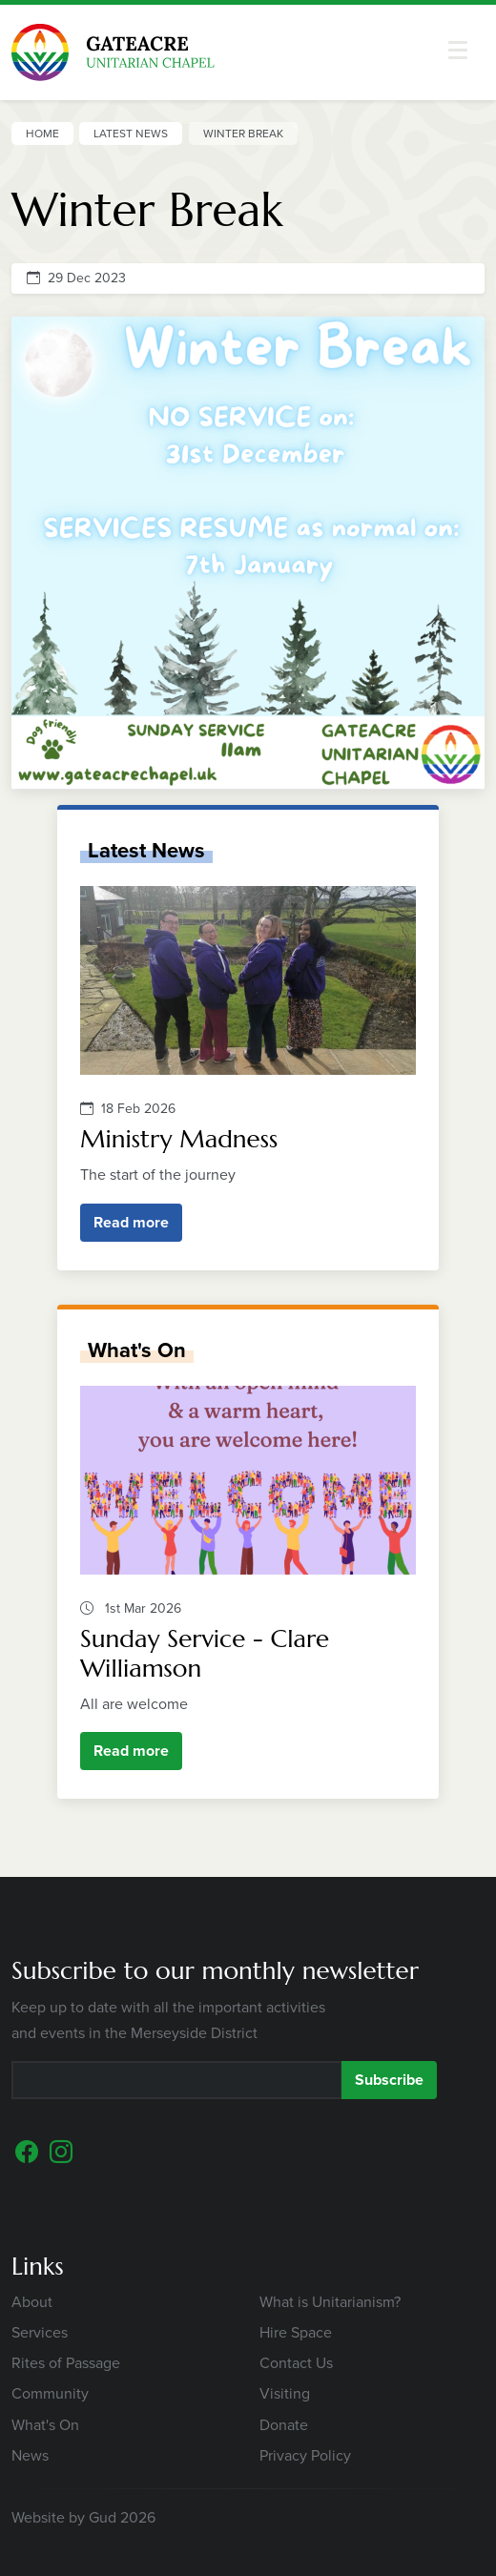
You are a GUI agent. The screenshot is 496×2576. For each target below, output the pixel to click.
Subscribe (389, 2080)
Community (50, 2393)
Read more (131, 1222)
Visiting (284, 2393)
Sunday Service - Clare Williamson (204, 1653)
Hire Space (295, 2332)
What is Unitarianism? (330, 2302)
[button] (457, 50)
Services (39, 2332)
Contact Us (296, 2363)
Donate (283, 2425)
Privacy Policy (305, 2455)
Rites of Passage (65, 2363)
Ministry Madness (179, 1138)
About (31, 2302)
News (30, 2455)
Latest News (130, 133)
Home (42, 133)
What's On (137, 1350)
